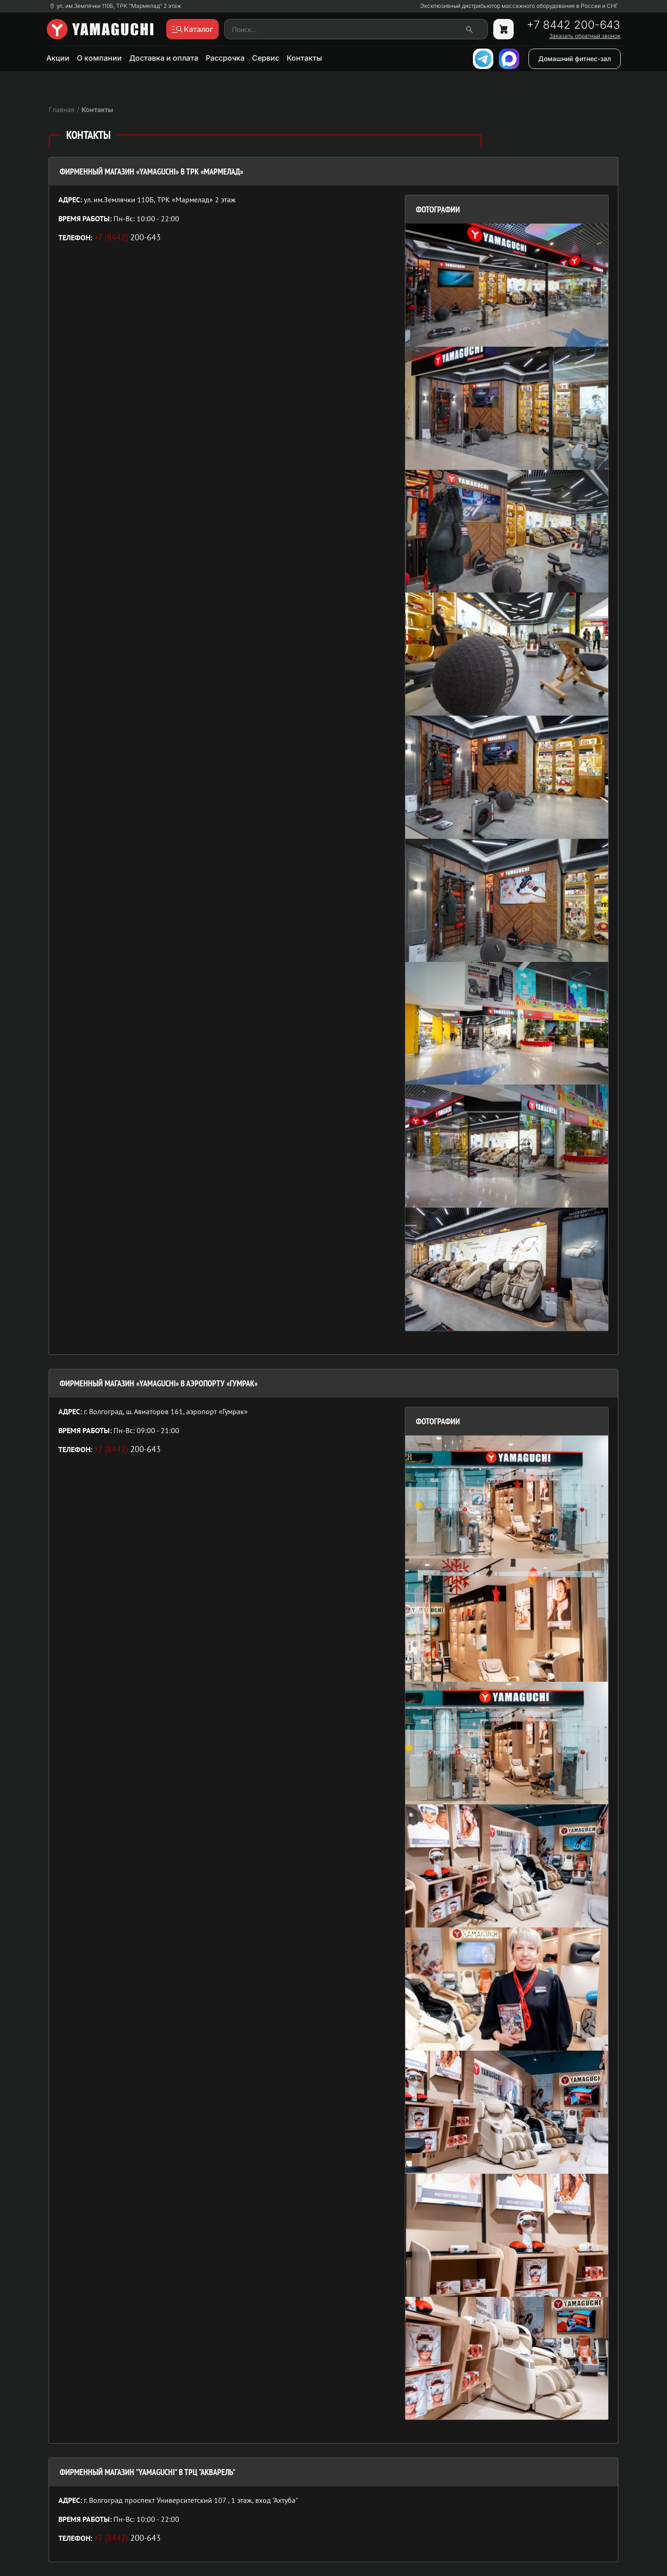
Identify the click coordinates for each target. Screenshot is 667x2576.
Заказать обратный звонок (584, 36)
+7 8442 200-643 (573, 25)
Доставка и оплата (163, 57)
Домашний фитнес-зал (574, 58)
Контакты (304, 57)
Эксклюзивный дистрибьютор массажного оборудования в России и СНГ (519, 6)
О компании (99, 57)
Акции (57, 57)
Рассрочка (225, 57)
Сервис (265, 57)
